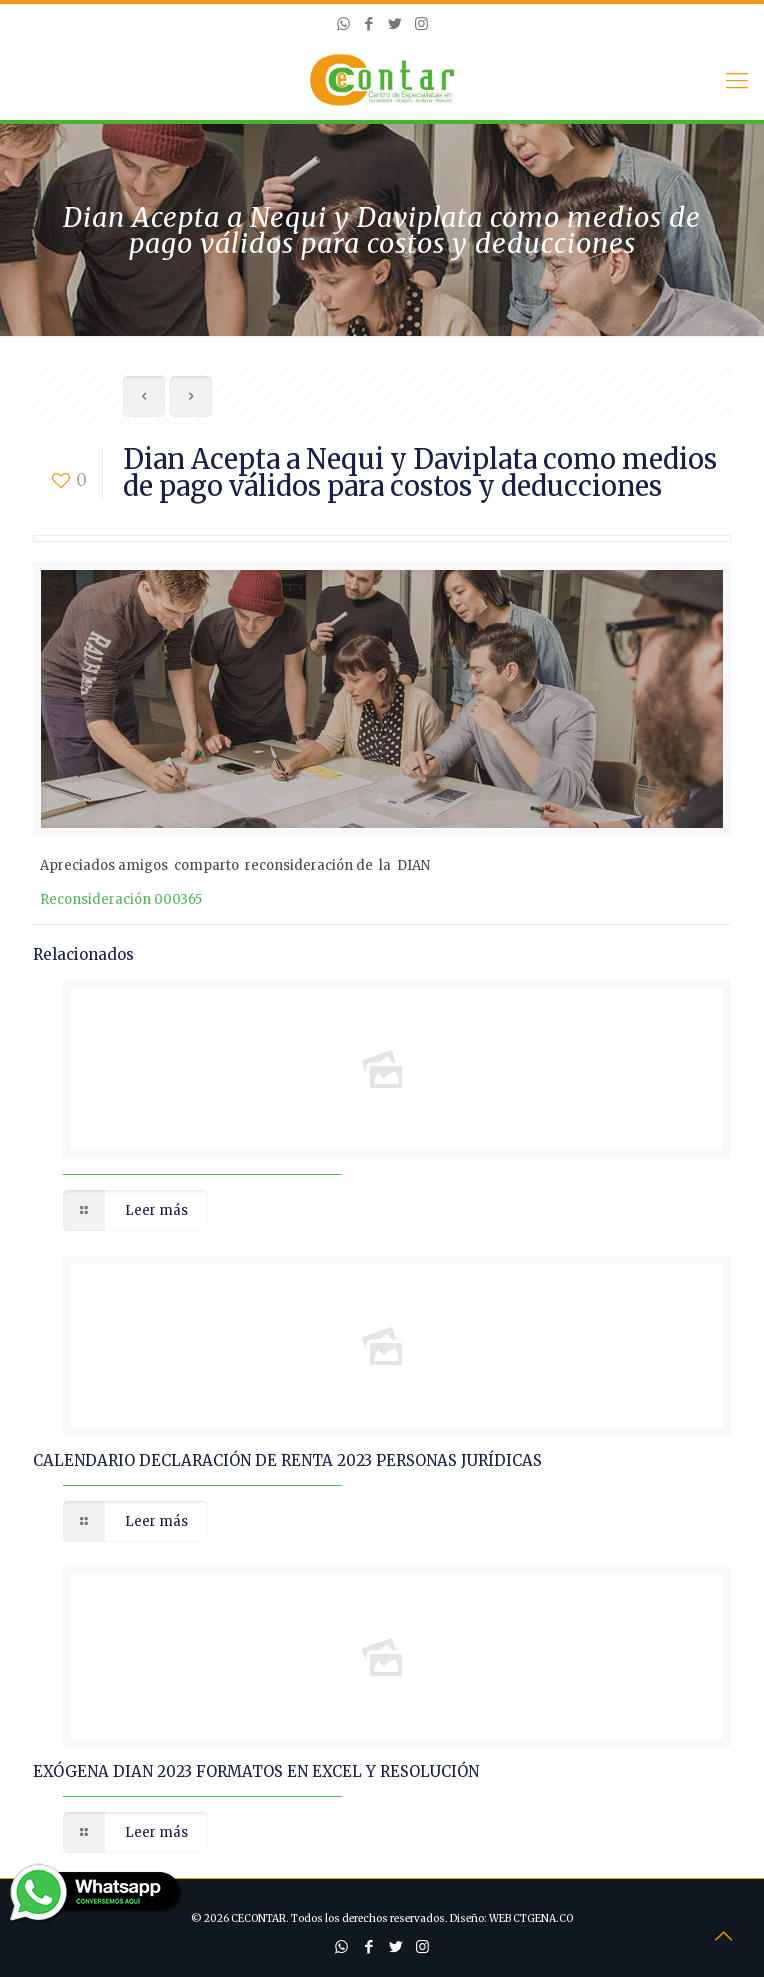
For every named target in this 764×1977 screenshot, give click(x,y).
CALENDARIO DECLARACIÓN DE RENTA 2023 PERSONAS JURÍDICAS (287, 1460)
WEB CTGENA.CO (531, 1918)
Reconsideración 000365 (121, 899)
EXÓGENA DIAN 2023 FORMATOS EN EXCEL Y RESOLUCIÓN (256, 1771)
